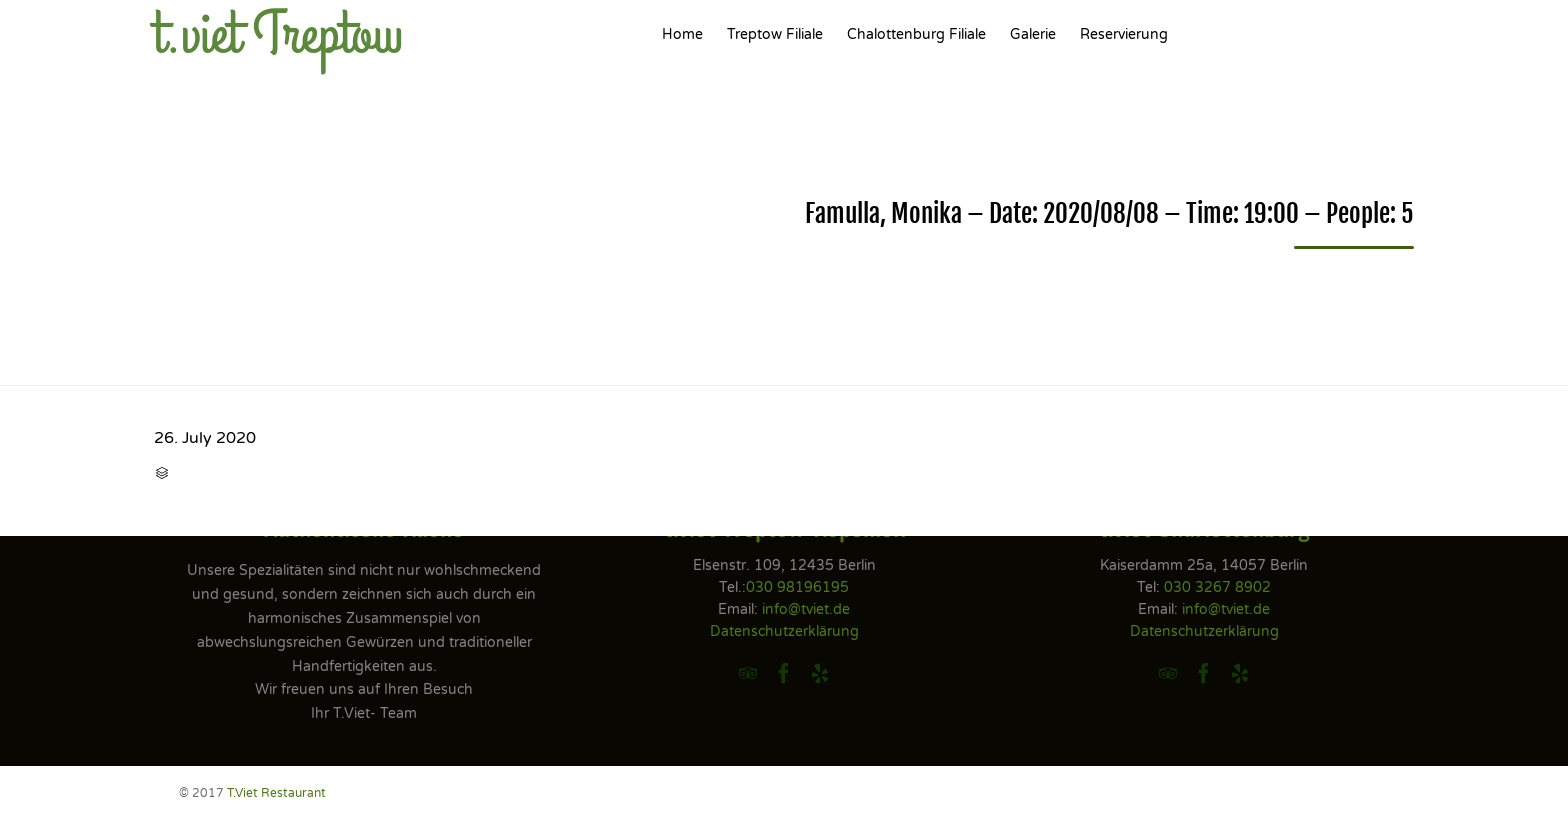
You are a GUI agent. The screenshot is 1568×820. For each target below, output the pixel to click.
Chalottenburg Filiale (916, 34)
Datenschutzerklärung (784, 631)
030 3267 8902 (1217, 587)
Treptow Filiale (775, 34)
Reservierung (1124, 34)
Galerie (1033, 34)
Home (682, 34)
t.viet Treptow (278, 35)
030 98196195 (797, 587)
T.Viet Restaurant (276, 793)
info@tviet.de (806, 609)
